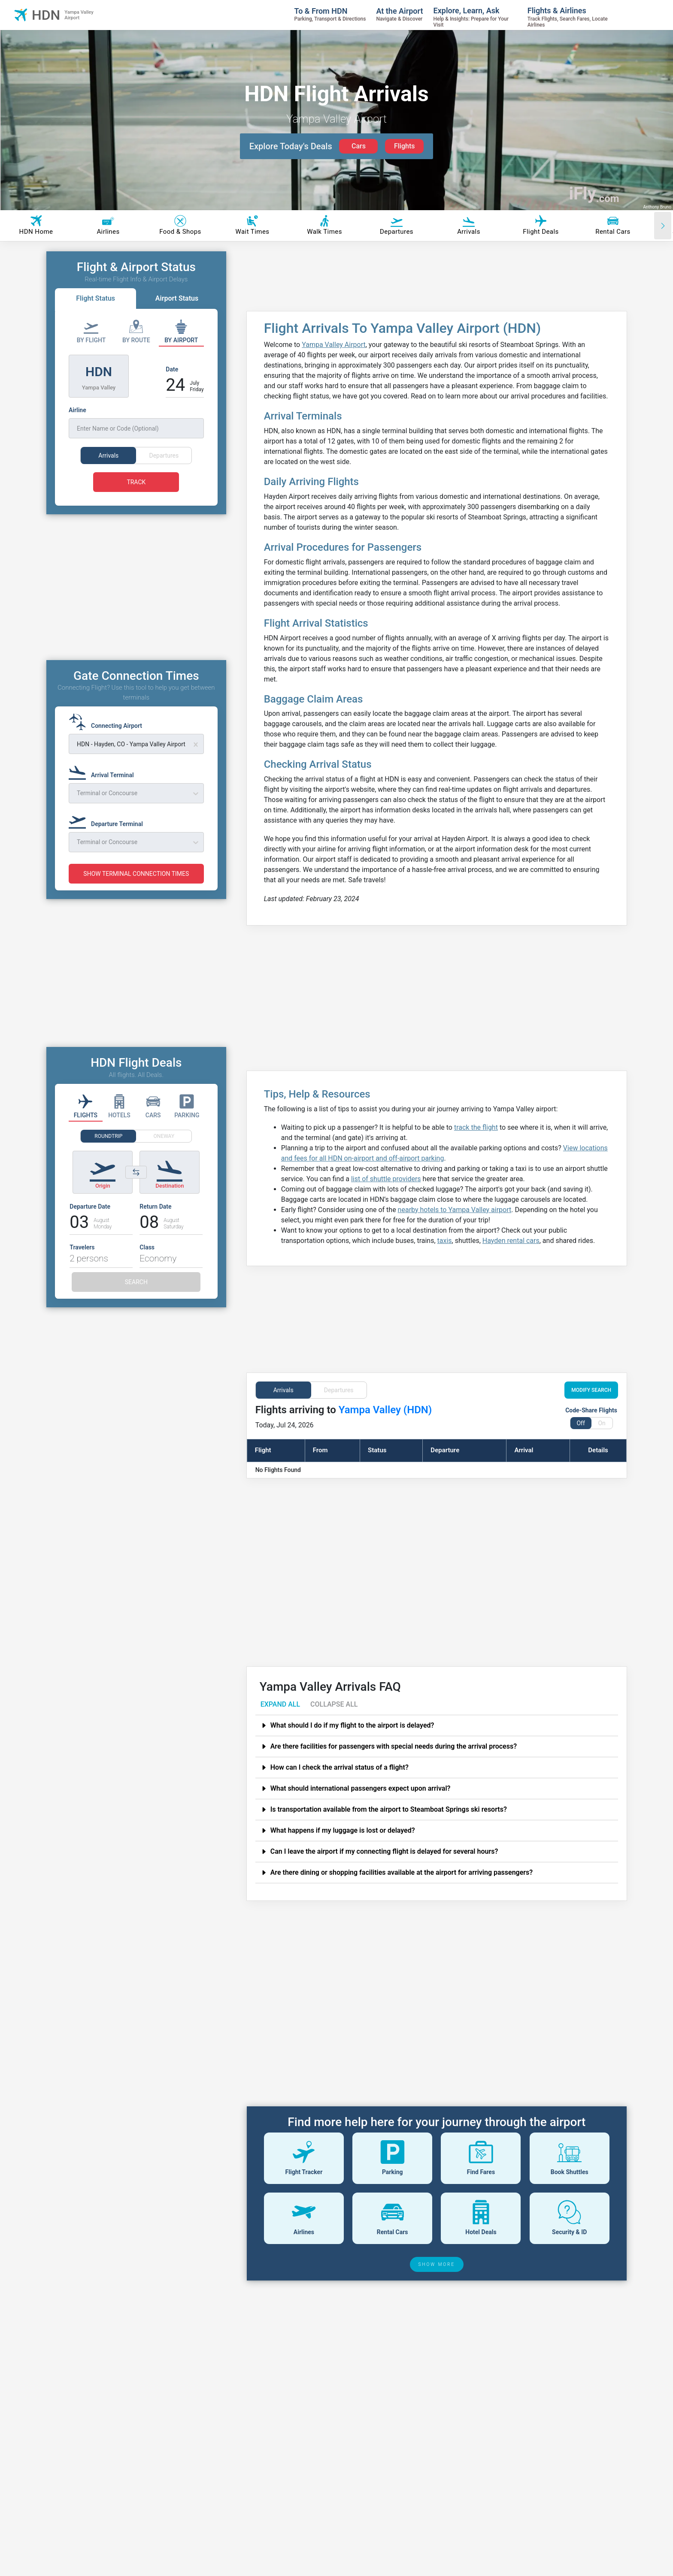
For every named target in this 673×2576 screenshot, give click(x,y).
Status (377, 1450)
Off (580, 1423)
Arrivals (283, 1390)
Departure (444, 1450)
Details (598, 1450)
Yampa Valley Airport (334, 345)
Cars (359, 146)
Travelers (82, 1263)
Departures (339, 1390)
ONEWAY (164, 1152)
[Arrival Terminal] (104, 787)
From (320, 1450)
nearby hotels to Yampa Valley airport (455, 1210)
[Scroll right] (662, 225)
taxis (444, 1241)
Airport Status (176, 298)
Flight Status (95, 298)
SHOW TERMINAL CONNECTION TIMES (136, 889)
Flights (404, 146)
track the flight (476, 1127)
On (601, 1423)
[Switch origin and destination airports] (136, 1188)
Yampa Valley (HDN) (385, 1410)
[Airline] (136, 422)
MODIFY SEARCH (591, 1390)
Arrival (523, 1450)
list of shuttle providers (386, 1179)
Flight (263, 1450)
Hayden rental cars (511, 1241)
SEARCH (136, 1297)
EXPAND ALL (280, 1704)
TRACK (136, 482)
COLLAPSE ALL (334, 1704)
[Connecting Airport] (108, 737)
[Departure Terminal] (108, 836)
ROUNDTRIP (108, 1152)
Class (147, 1263)
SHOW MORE (436, 2264)
